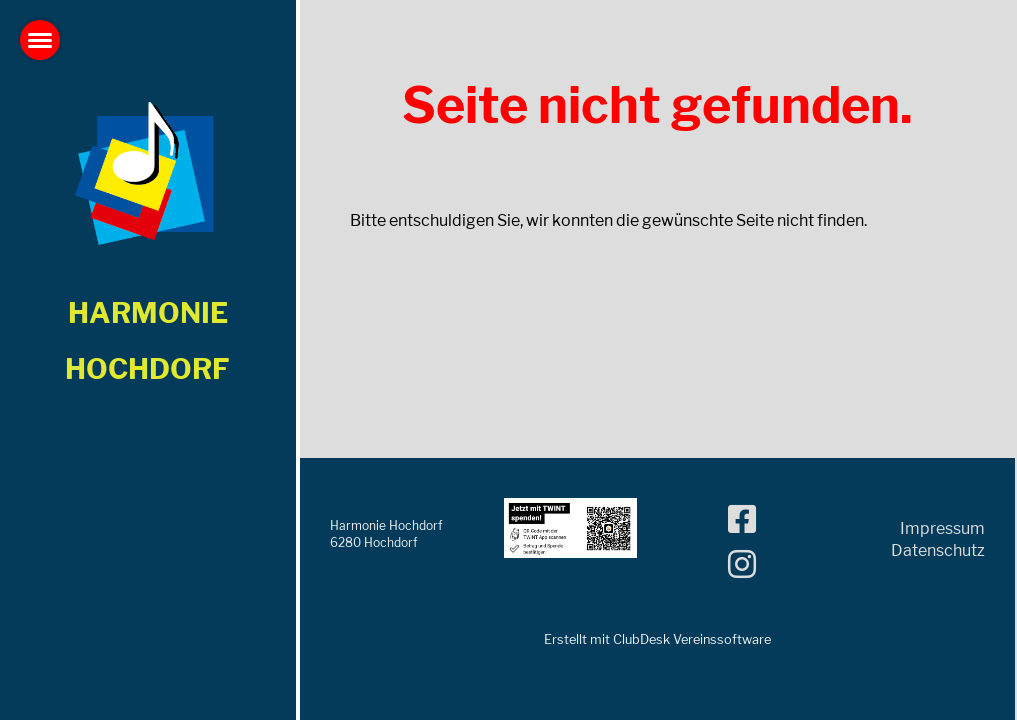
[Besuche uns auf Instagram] (742, 564)
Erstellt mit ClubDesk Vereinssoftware (657, 639)
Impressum (942, 528)
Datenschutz (938, 550)
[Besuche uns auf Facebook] (742, 519)
